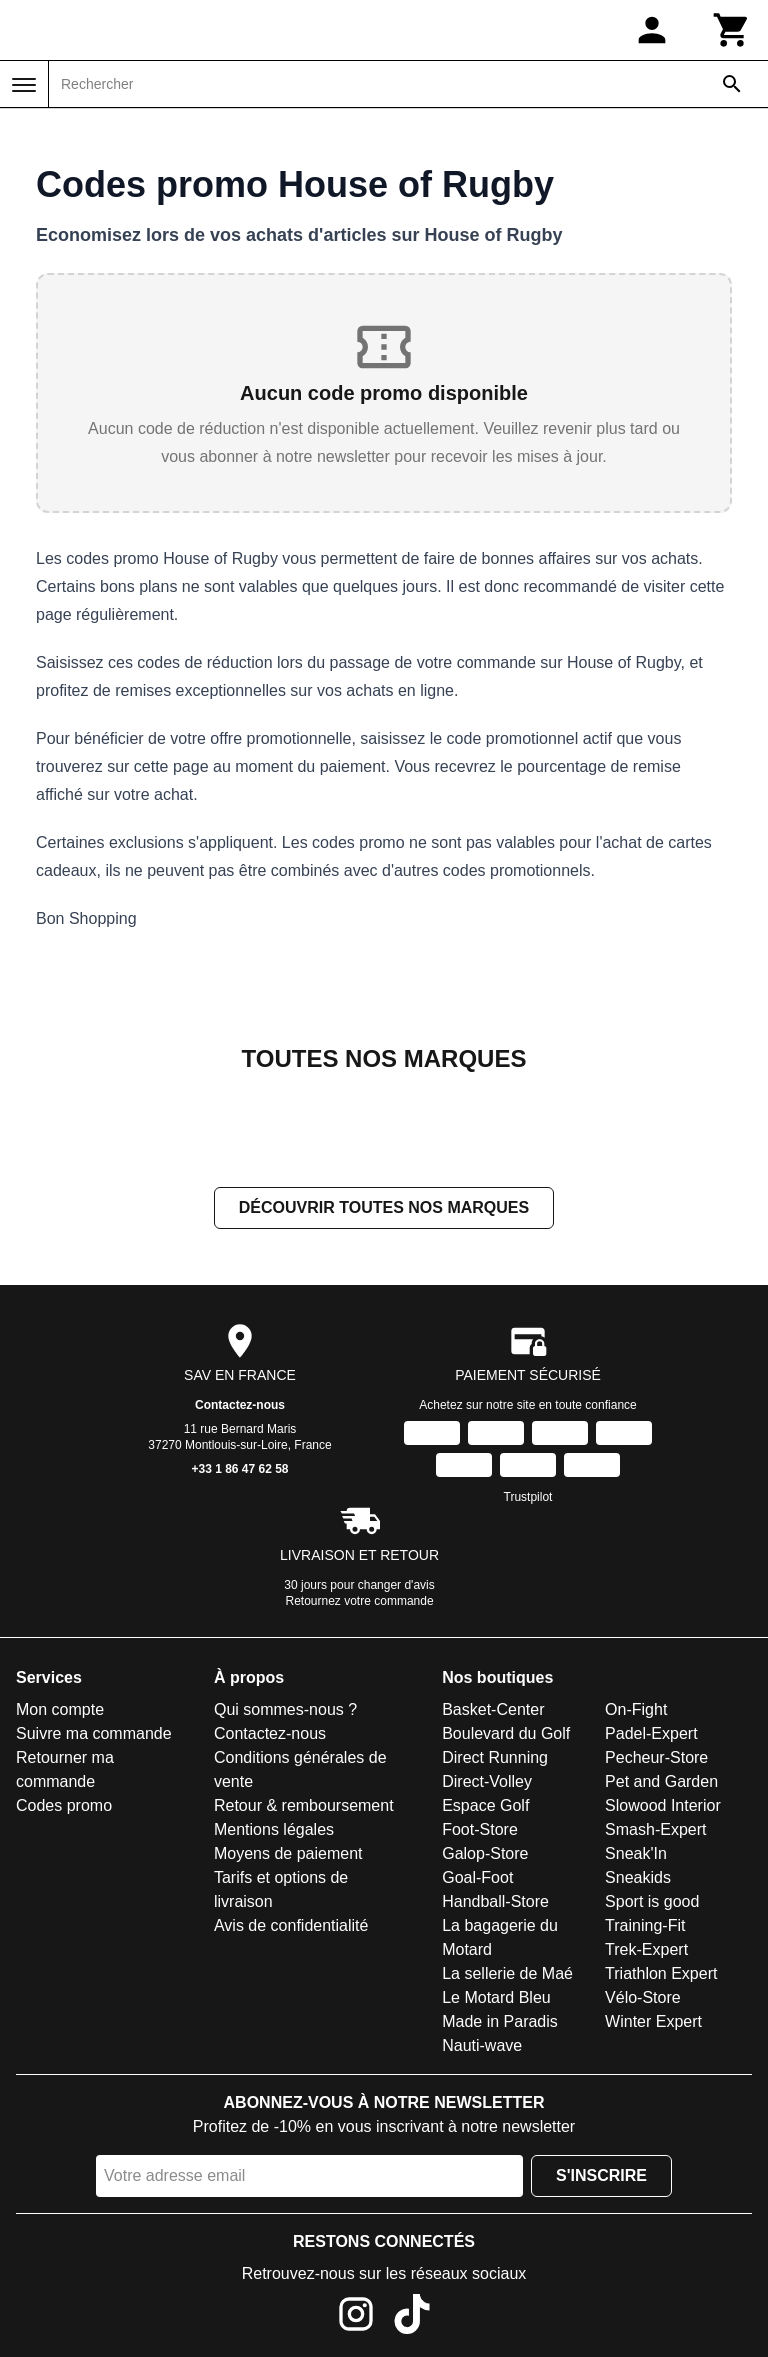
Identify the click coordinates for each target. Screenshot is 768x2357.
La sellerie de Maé (507, 1973)
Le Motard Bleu (496, 1997)
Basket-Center (493, 1709)
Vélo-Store (643, 1997)
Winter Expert (653, 2021)
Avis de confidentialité (291, 1925)
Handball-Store (495, 1901)
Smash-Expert (655, 1829)
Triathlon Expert (661, 1973)
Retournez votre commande (360, 1601)
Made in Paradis (500, 2021)
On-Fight (636, 1709)
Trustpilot (528, 1497)
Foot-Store (480, 1829)
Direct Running (495, 1757)
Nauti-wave (482, 2045)
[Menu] (24, 85)
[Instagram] (356, 2317)
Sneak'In (636, 1853)
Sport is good (652, 1901)
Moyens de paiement (288, 1853)
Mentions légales (274, 1829)
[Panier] (732, 30)
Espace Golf (485, 1805)
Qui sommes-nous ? (285, 1709)
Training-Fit (645, 1925)
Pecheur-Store (656, 1757)
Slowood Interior (663, 1805)
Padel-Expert (651, 1733)
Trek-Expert (646, 1949)
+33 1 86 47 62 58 (239, 1469)
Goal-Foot (477, 1877)
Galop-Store (485, 1853)
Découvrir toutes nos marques (384, 1207)
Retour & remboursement (304, 1805)
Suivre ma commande (94, 1733)
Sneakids (638, 1877)
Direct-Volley (487, 1781)
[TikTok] (412, 2317)
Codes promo (64, 1805)
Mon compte (60, 1709)
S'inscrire (601, 2175)
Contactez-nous (240, 1405)
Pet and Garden (661, 1781)
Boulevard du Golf (506, 1733)
